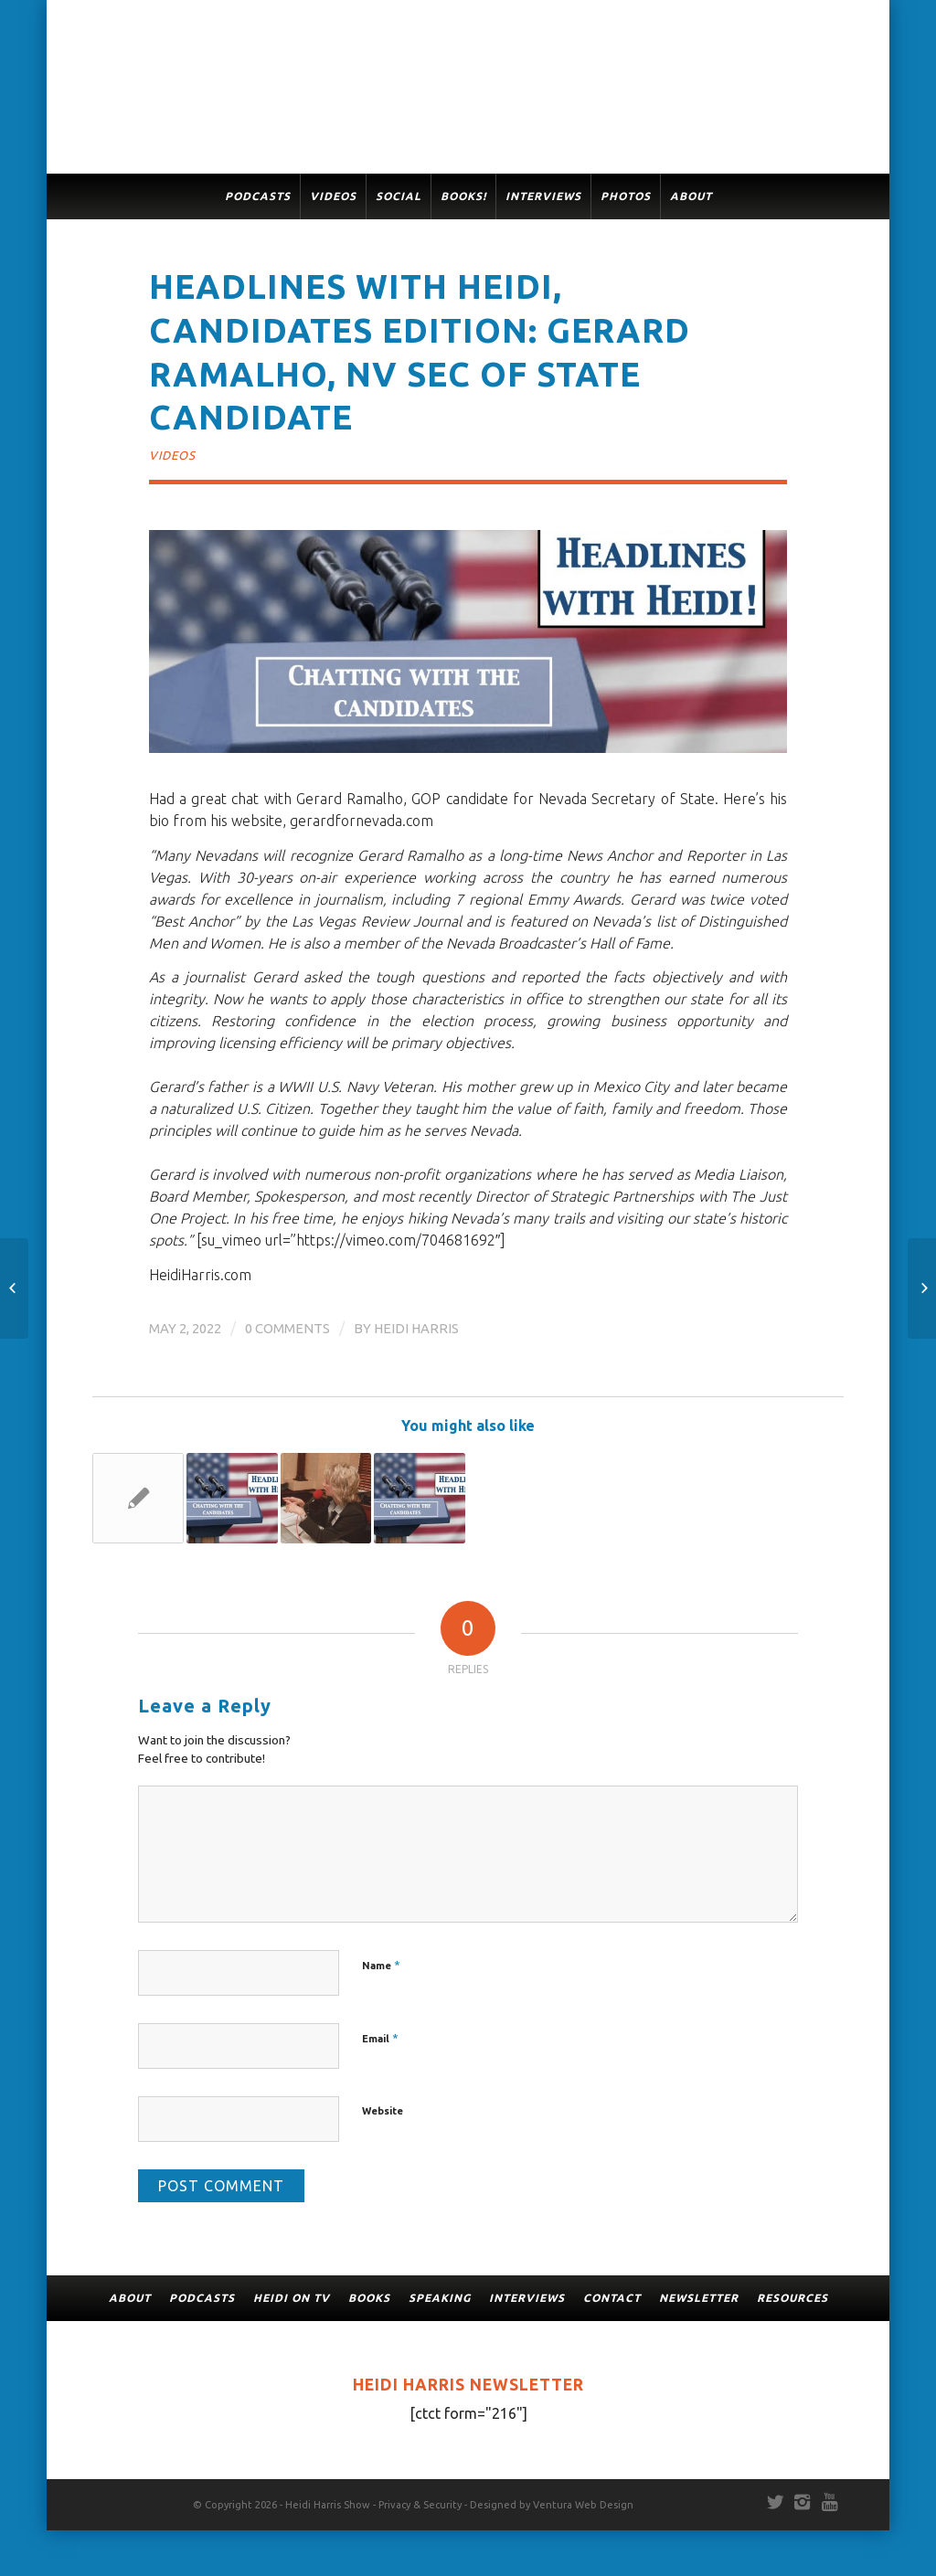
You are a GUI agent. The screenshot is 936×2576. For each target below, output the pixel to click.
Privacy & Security (420, 2504)
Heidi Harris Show (327, 2504)
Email (380, 2037)
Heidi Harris (416, 1328)
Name (381, 1964)
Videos (172, 455)
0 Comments (287, 1328)
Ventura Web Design (583, 2504)
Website (382, 2110)
